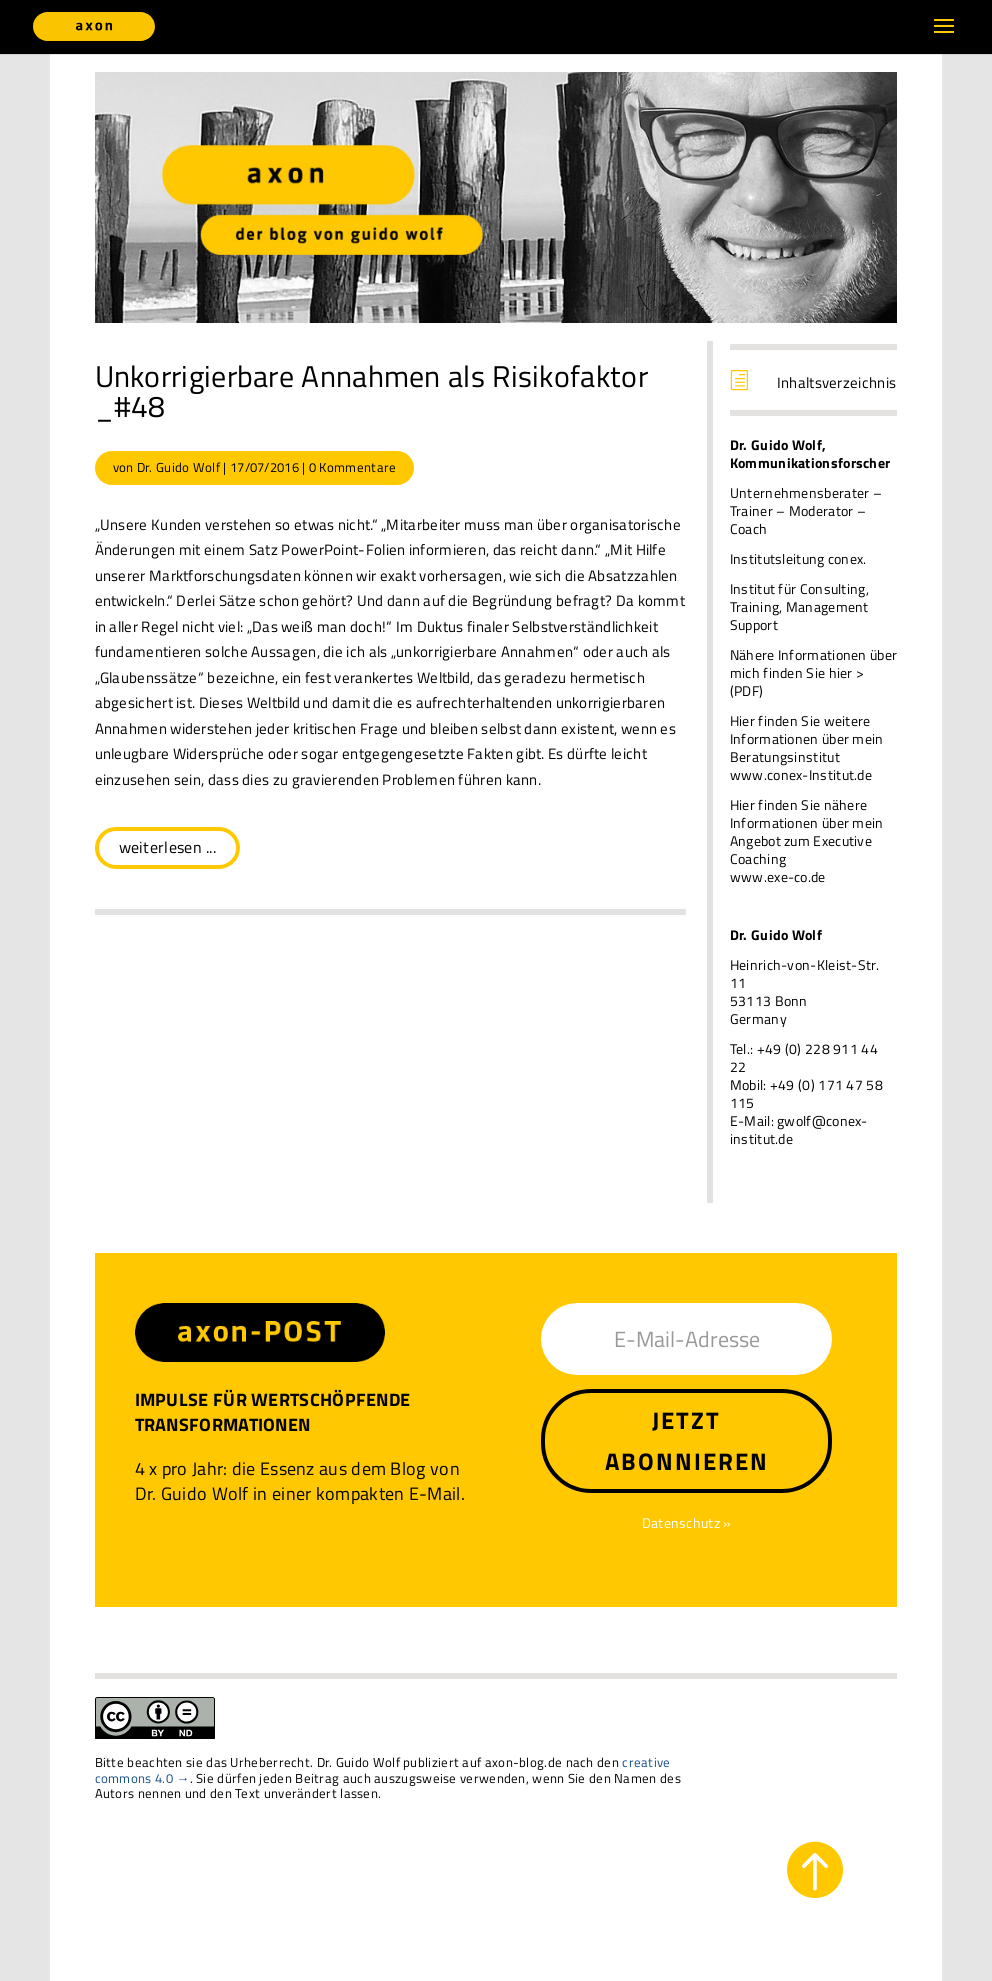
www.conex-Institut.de (801, 774)
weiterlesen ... (168, 847)
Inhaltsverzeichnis (836, 382)
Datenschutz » (687, 1522)
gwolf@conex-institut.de (799, 1129)
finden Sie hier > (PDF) (797, 681)
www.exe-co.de (778, 876)
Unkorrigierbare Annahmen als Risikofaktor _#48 (371, 391)
